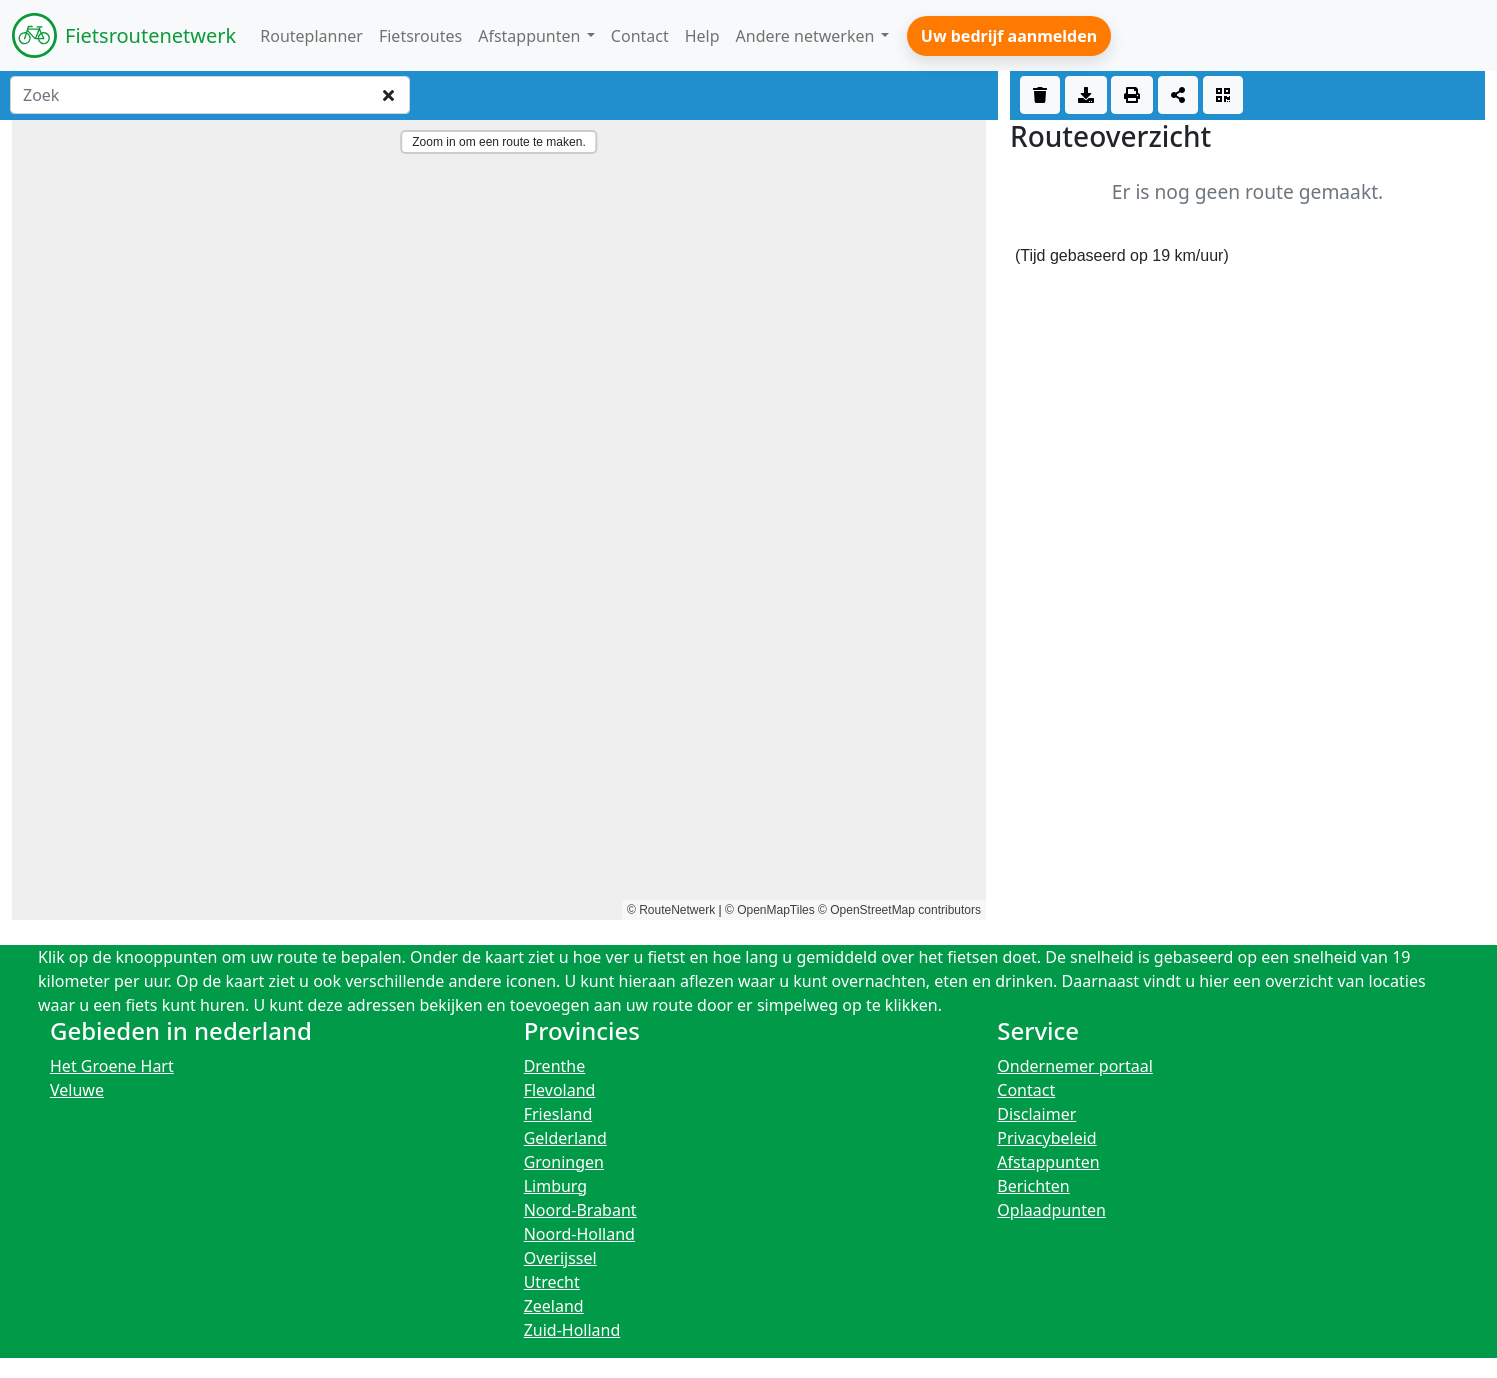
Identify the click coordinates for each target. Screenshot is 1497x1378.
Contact (1026, 1090)
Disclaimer (1036, 1114)
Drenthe (555, 1066)
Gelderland (565, 1138)
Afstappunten (1048, 1162)
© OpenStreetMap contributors (899, 910)
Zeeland (554, 1306)
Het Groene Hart (112, 1066)
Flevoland (560, 1090)
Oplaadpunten (1051, 1210)
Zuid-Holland (572, 1330)
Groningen (564, 1162)
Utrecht (552, 1282)
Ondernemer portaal (1075, 1066)
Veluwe (77, 1090)
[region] (499, 520)
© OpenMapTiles (770, 910)
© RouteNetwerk (671, 910)
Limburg (556, 1186)
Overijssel (560, 1258)
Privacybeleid (1046, 1138)
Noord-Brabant (580, 1210)
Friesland (558, 1114)
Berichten (1033, 1186)
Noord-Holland (579, 1234)
